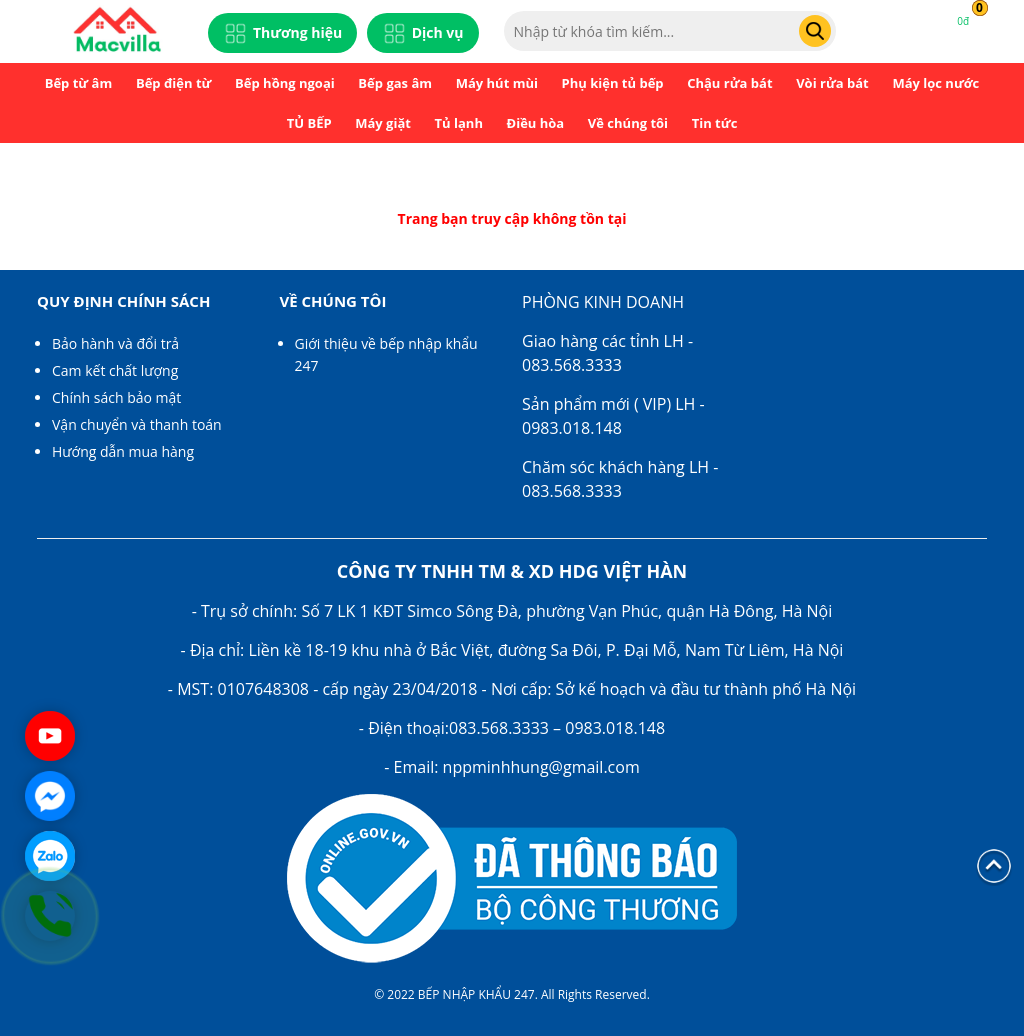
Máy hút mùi (497, 83)
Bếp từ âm (79, 83)
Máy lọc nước (935, 83)
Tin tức (715, 123)
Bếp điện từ (174, 83)
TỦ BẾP (309, 123)
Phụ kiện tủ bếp (613, 83)
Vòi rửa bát (832, 83)
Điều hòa (536, 123)
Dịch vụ (423, 33)
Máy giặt (383, 123)
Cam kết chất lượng (115, 370)
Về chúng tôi (628, 123)
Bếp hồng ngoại (285, 83)
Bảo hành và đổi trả (115, 343)
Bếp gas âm (395, 83)
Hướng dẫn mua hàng (123, 451)
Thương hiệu (282, 33)
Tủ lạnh (459, 123)
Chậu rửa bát (729, 83)
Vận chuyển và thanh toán (137, 424)
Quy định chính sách (123, 301)
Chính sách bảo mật (116, 397)
